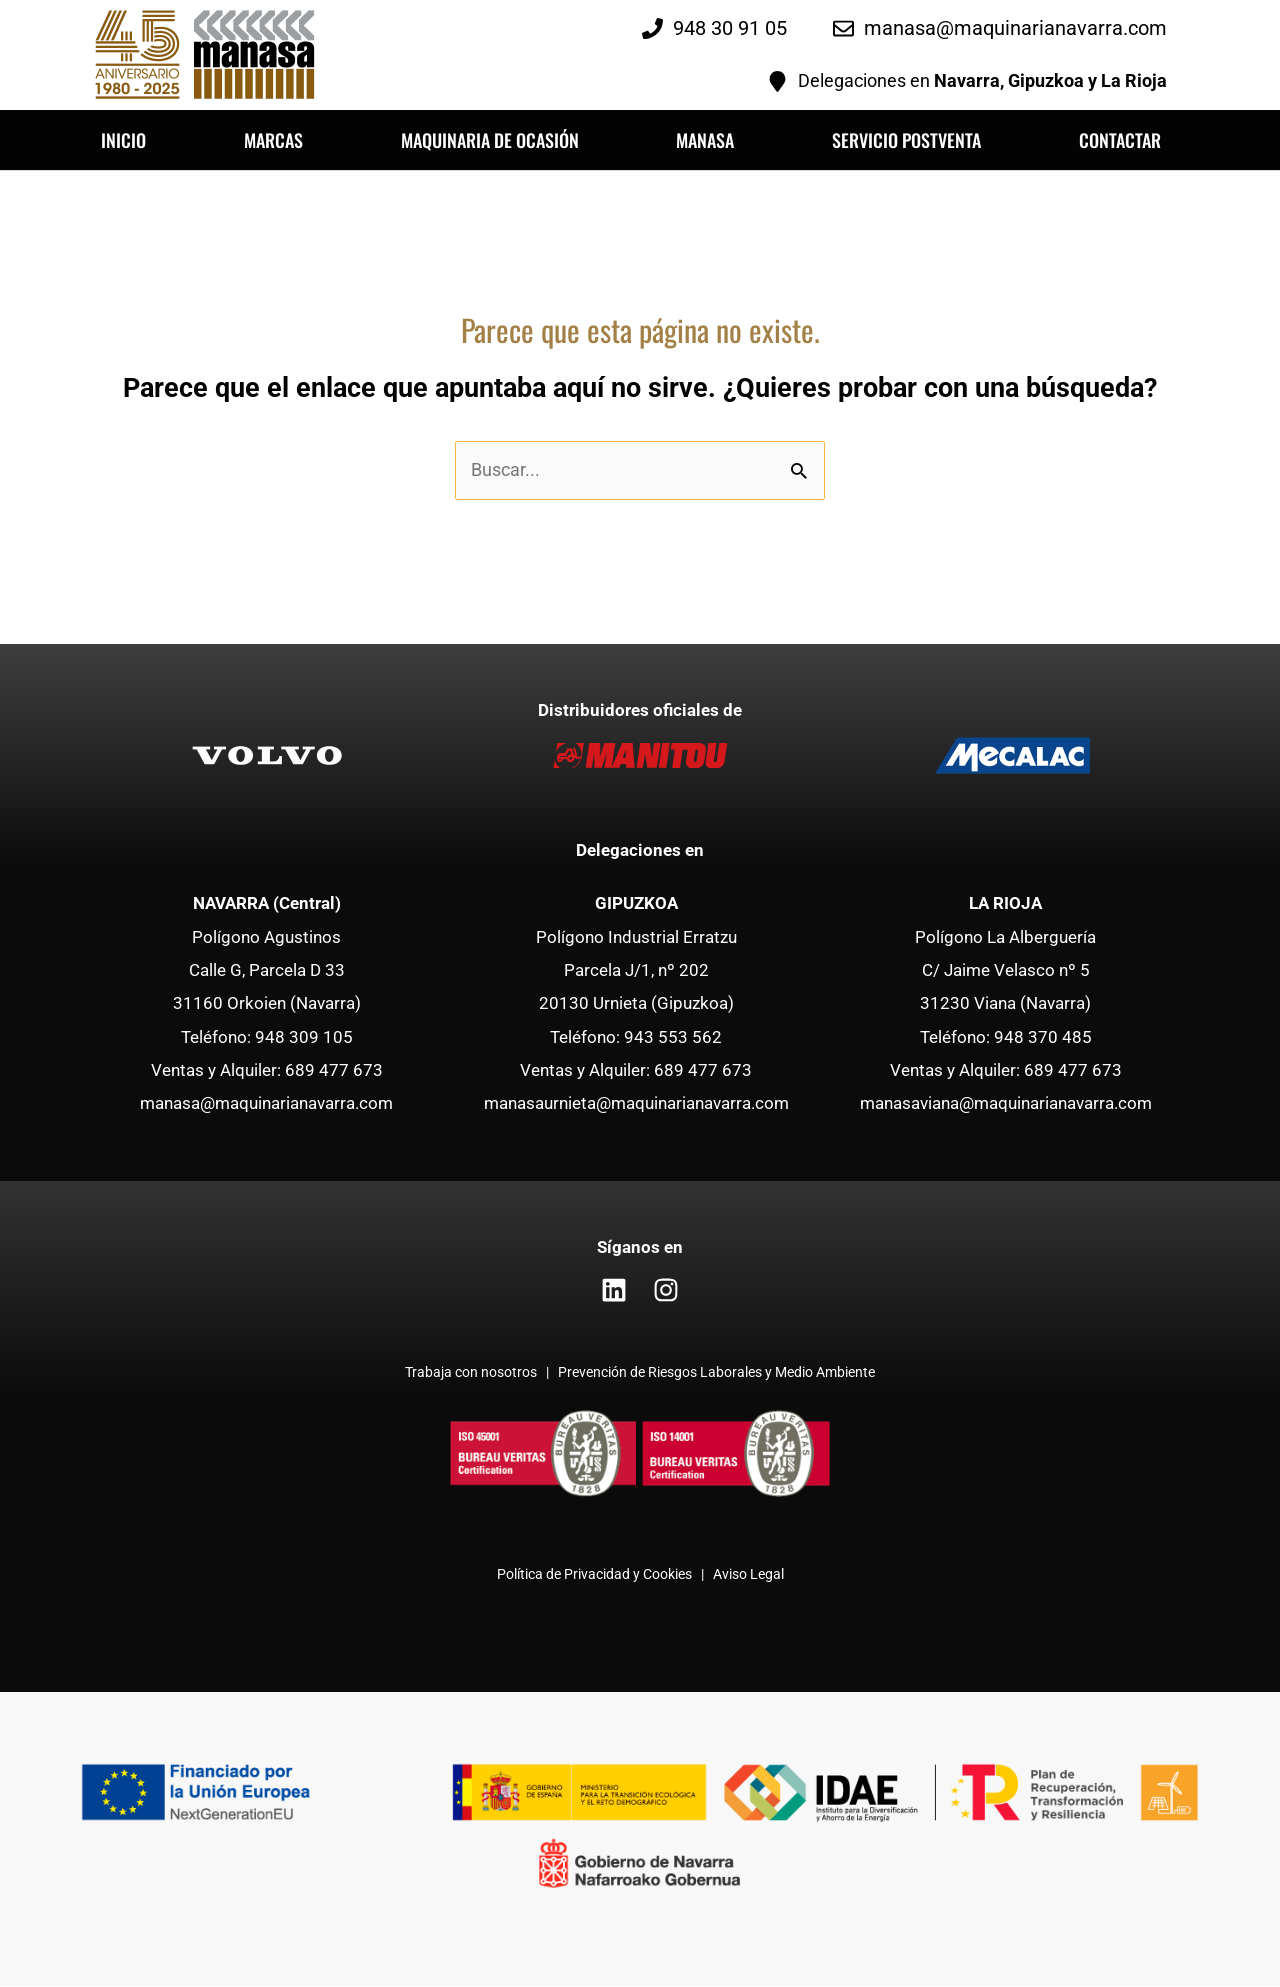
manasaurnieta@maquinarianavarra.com (636, 1104)
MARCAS (273, 140)
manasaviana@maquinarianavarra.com (1006, 1104)
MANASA (705, 140)
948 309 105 (304, 1037)
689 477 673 (334, 1071)
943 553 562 (673, 1037)
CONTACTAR (1120, 140)
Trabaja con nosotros (472, 1373)
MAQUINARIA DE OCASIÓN (490, 140)
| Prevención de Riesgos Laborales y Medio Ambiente (707, 1373)
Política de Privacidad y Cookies (594, 1575)
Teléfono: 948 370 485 (1006, 1037)
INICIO (123, 140)
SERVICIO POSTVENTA (906, 140)
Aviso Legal (748, 1575)
